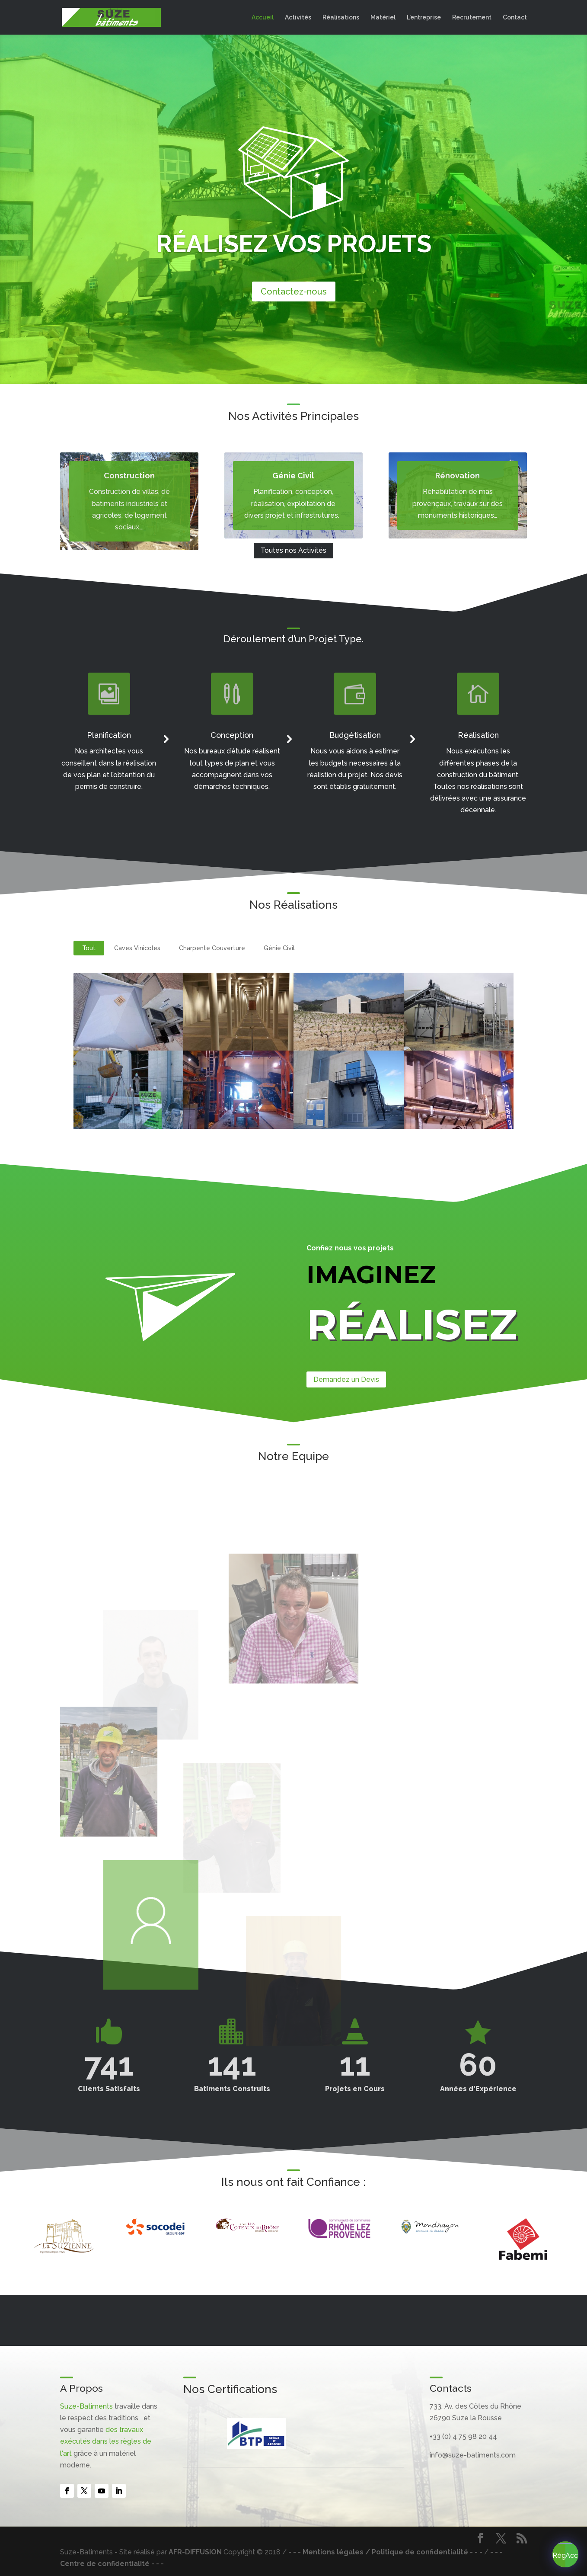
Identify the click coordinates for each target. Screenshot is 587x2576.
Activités (298, 17)
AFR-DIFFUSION (195, 2552)
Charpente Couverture (212, 948)
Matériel (383, 17)
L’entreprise (424, 17)
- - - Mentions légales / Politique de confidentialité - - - (385, 2552)
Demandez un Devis (346, 1379)
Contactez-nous (294, 291)
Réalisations (340, 17)
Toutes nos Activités (293, 550)
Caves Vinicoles (137, 948)
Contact (515, 17)
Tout (89, 948)
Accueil (263, 17)
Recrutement (471, 17)
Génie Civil (279, 948)
